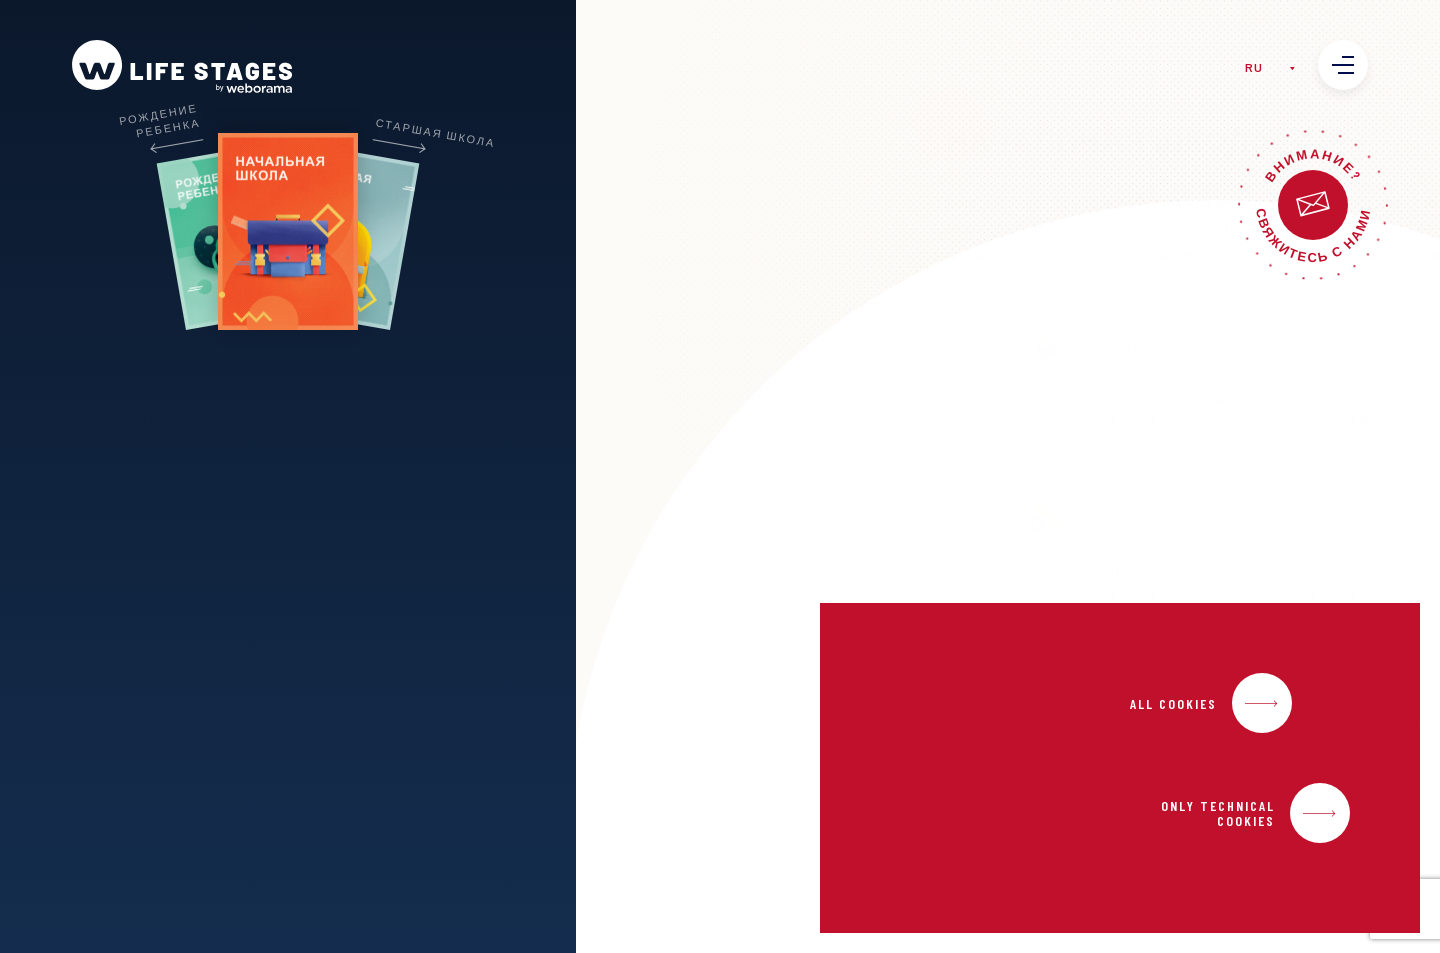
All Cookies (1173, 703)
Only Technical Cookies (1218, 813)
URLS (333, 422)
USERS (243, 422)
